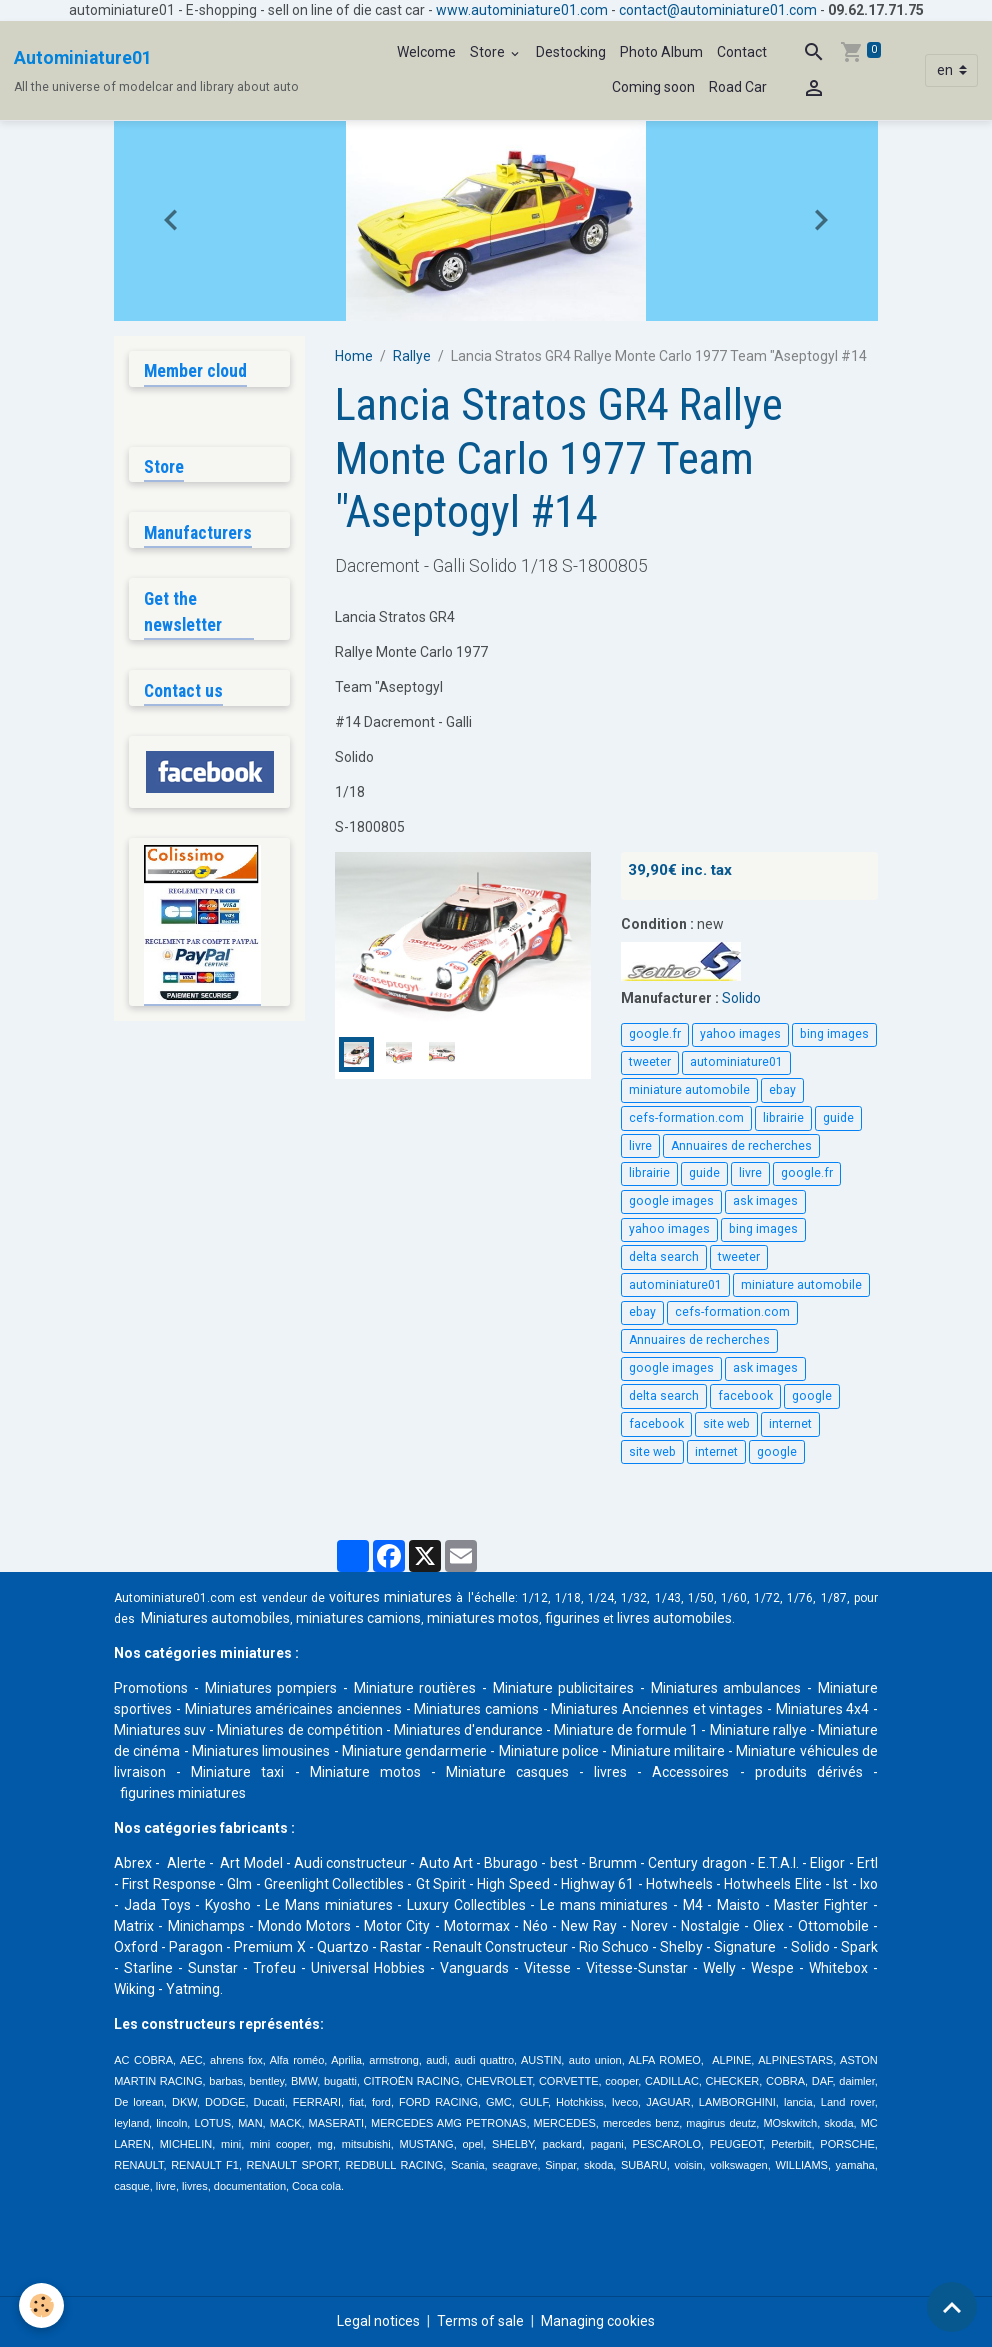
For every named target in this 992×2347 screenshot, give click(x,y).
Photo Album (661, 52)
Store (489, 52)
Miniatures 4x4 (823, 1709)
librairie (783, 1118)
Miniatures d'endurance (468, 1730)
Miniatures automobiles (215, 1618)
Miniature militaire (668, 1751)
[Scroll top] (952, 2307)
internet (790, 1424)
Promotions (151, 1688)
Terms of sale (480, 2321)
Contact (742, 52)
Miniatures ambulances (726, 1688)
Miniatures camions (476, 1709)
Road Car (738, 87)
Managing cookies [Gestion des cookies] (598, 2321)
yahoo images (740, 1034)
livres (610, 1772)
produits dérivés (809, 1772)
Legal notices (378, 2321)
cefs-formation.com (686, 1118)
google (812, 1396)
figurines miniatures (181, 1793)
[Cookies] (42, 2305)
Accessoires (690, 1772)
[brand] (156, 71)
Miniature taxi (237, 1772)
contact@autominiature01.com (718, 10)
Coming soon (653, 87)
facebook (745, 1396)
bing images (834, 1034)
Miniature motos (365, 1772)
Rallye (412, 356)
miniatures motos (483, 1618)
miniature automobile (689, 1090)
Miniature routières (415, 1688)
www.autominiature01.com (522, 10)
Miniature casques (507, 1772)
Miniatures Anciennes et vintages (657, 1709)
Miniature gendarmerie (414, 1751)
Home (354, 356)
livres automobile (671, 1618)
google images (671, 1201)
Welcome (426, 52)
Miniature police (549, 1751)
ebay (782, 1090)
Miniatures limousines (261, 1751)
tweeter (650, 1062)
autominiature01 (736, 1062)
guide (838, 1118)
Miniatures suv (160, 1730)
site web (726, 1424)
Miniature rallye (758, 1730)
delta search (664, 1257)
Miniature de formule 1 (626, 1730)
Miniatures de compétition (299, 1730)
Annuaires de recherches (741, 1146)
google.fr (655, 1034)
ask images (765, 1201)
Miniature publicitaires (564, 1688)
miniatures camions (358, 1618)
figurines (572, 1618)
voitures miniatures (390, 1597)
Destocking (571, 52)
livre (640, 1146)
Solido (741, 998)
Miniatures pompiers (271, 1688)
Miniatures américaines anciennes (293, 1709)
